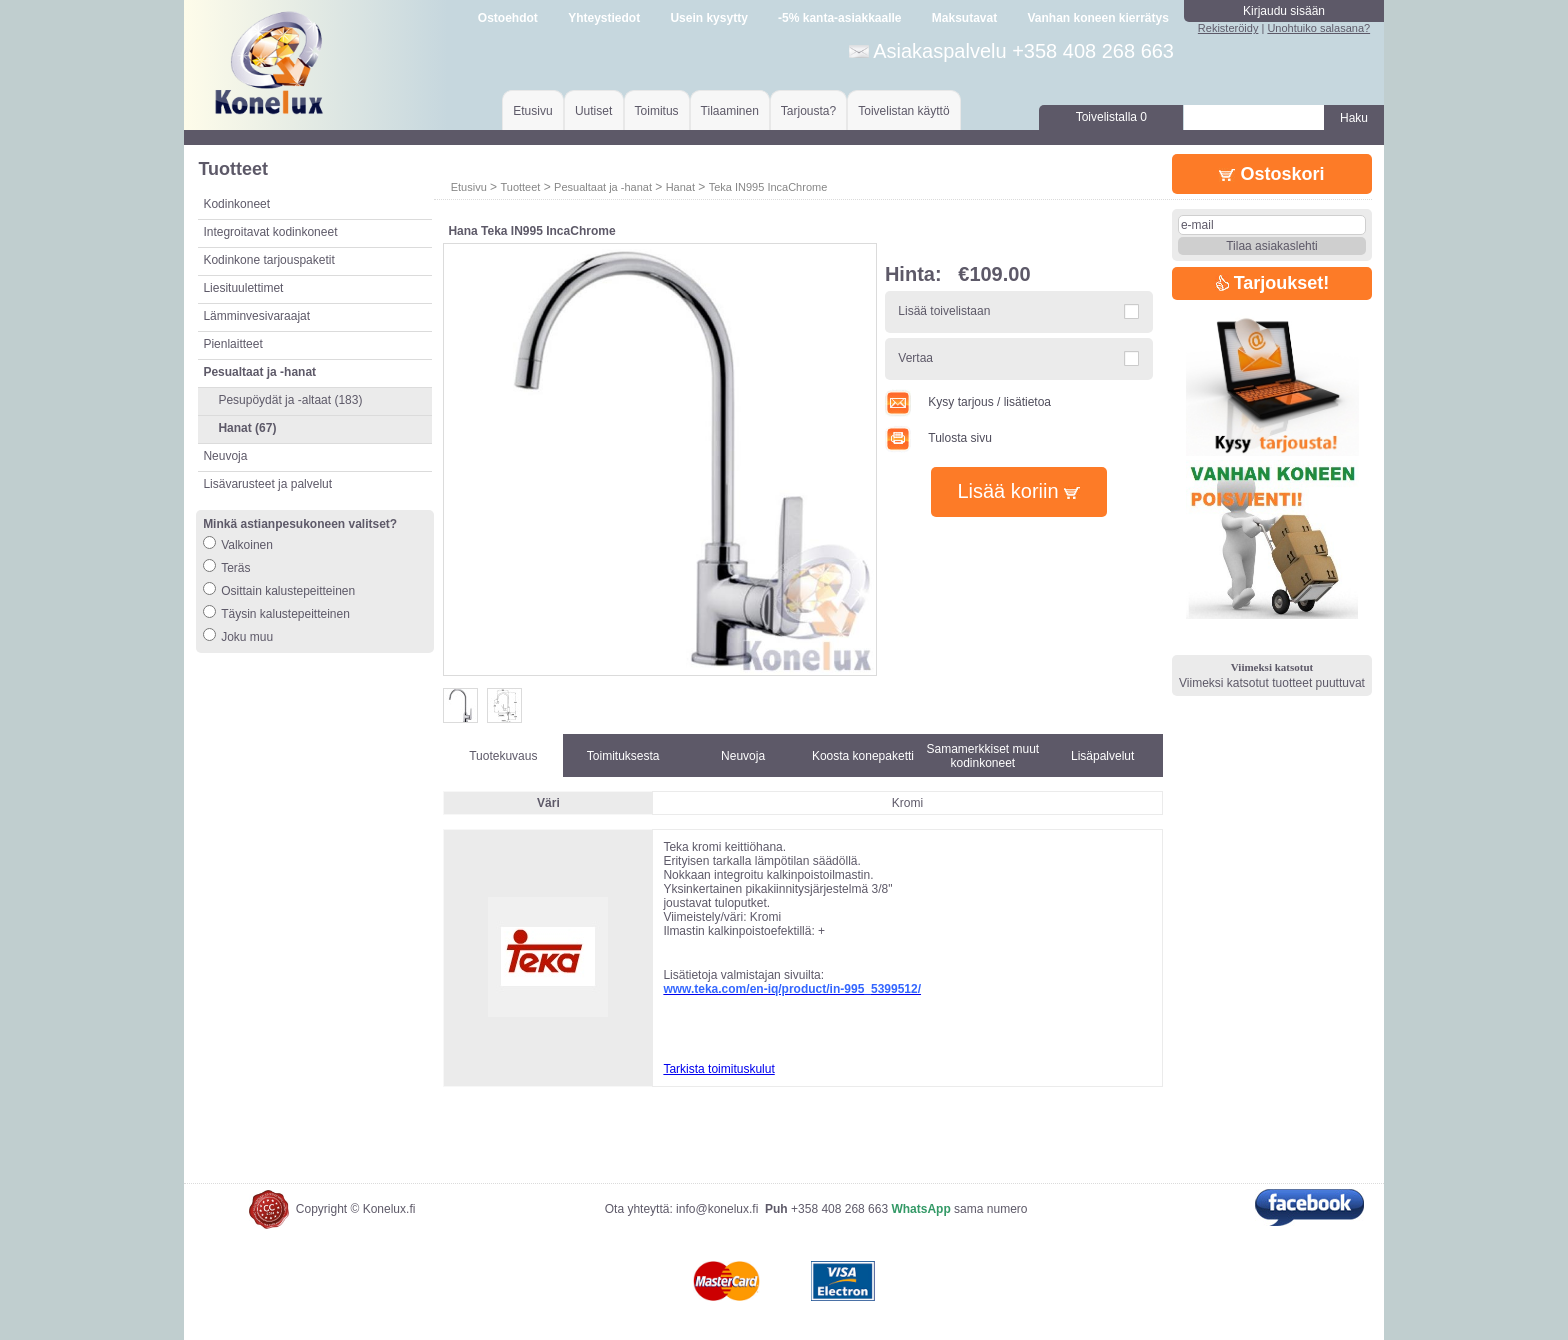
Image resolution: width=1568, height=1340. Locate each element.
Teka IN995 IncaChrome (768, 187)
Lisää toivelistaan (944, 311)
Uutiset (593, 111)
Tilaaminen (730, 111)
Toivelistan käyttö (903, 111)
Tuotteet (520, 187)
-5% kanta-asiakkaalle (839, 18)
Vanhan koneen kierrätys (1097, 18)
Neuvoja (225, 456)
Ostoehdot (508, 18)
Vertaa (915, 358)
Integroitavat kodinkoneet (270, 232)
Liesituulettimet (243, 288)
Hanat (680, 187)
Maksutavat (964, 18)
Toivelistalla (1111, 117)
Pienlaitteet (232, 344)
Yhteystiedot (604, 18)
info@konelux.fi (717, 1209)
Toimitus (657, 111)
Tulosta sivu (938, 438)
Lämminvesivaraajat (256, 316)
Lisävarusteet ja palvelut (267, 484)
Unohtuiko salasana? (1318, 28)
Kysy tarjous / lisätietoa (968, 402)
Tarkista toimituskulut (718, 1069)
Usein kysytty (708, 18)
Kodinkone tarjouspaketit (268, 260)
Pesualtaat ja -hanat (603, 187)
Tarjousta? (808, 111)
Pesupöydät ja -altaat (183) (290, 400)
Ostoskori (1271, 174)
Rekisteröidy (1228, 28)
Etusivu (532, 111)
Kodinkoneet (236, 204)
